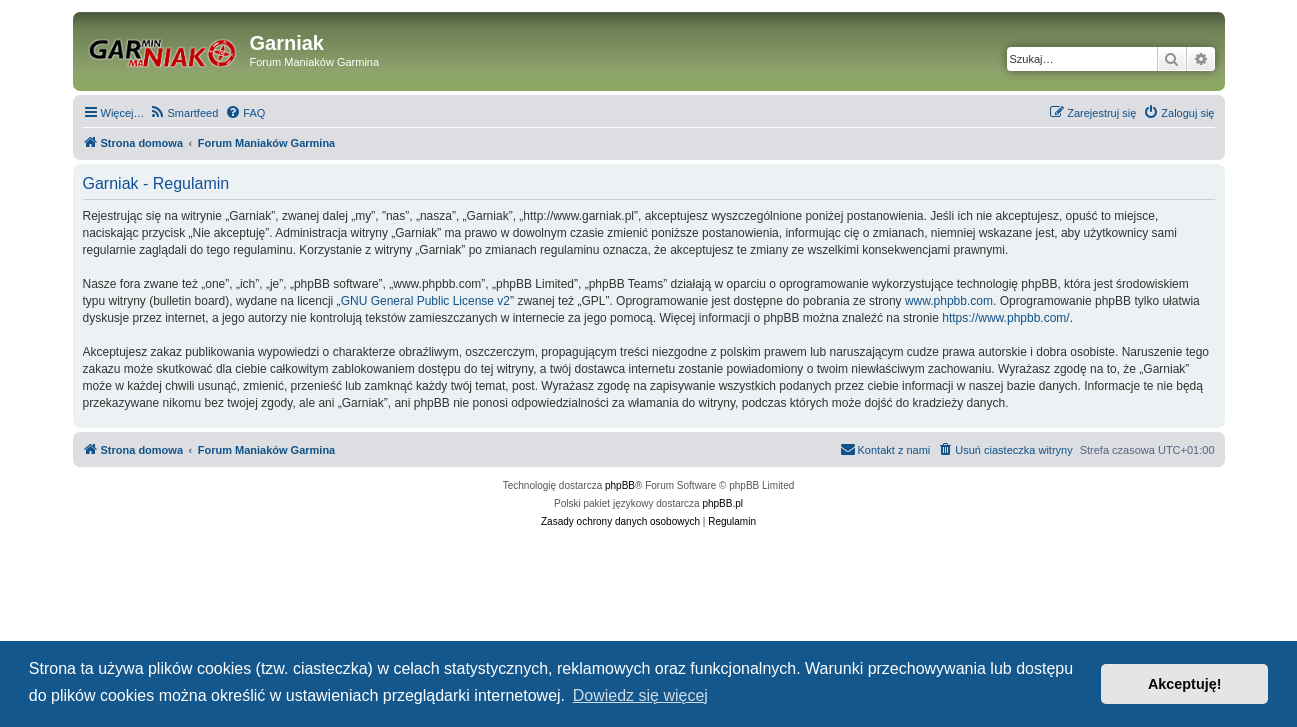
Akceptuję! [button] (1185, 684)
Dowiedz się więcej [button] (640, 695)
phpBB (620, 485)
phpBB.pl (722, 503)
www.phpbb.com (949, 301)
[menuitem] (184, 113)
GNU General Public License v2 (425, 301)
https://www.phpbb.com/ (1005, 318)
